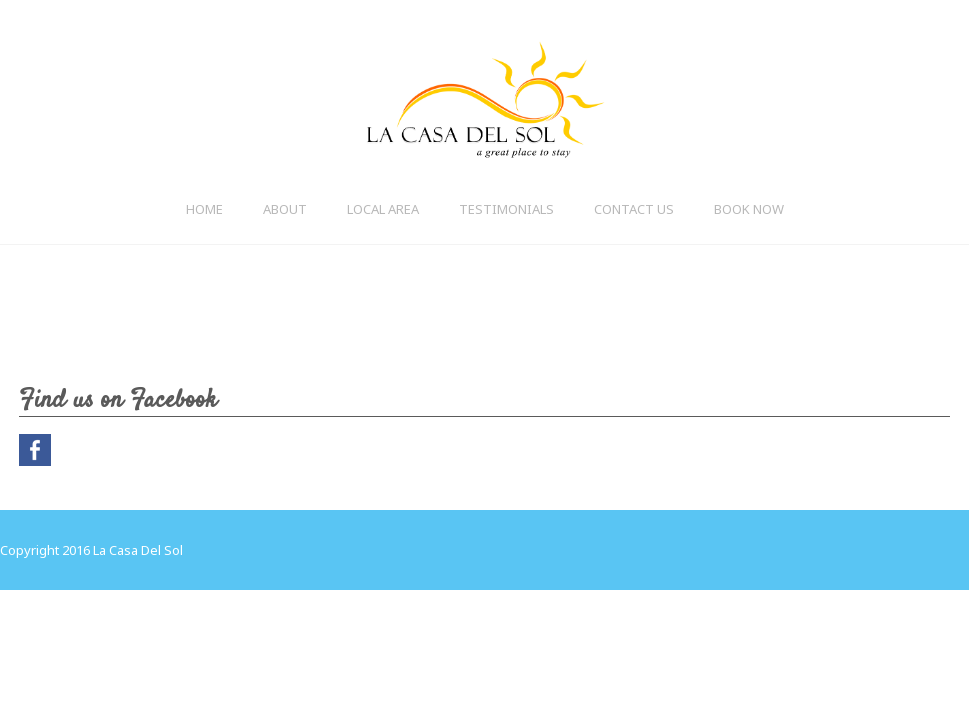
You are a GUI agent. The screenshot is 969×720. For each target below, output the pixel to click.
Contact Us (634, 209)
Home (204, 209)
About (285, 209)
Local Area (383, 209)
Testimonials (506, 209)
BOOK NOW (749, 209)
